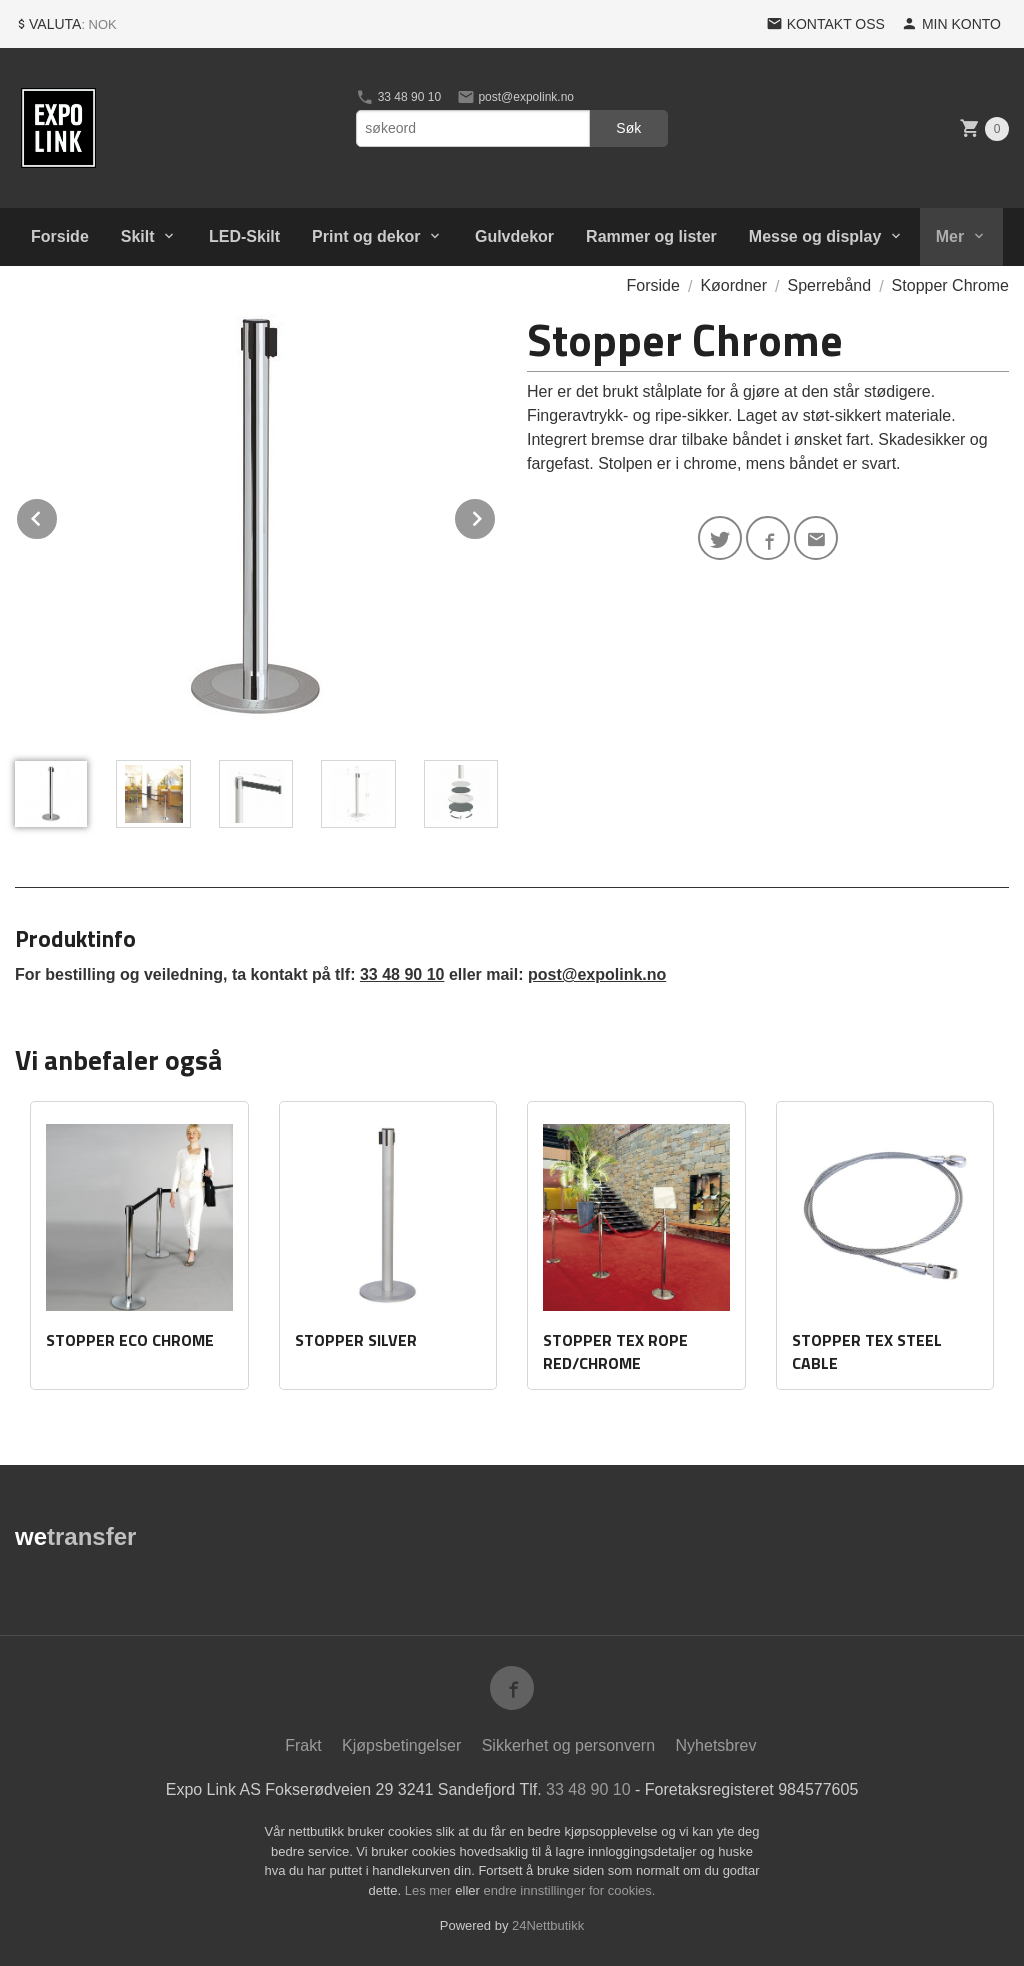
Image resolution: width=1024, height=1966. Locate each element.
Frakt (303, 1745)
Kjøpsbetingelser (401, 1745)
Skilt (138, 236)
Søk (628, 128)
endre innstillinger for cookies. (569, 1890)
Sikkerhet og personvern (568, 1745)
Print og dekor (366, 236)
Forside (60, 236)
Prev (58, 515)
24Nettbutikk (548, 1925)
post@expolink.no (515, 97)
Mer (950, 236)
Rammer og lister (651, 236)
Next (496, 515)
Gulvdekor (514, 236)
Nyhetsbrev (716, 1745)
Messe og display (815, 236)
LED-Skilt (244, 236)
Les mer (430, 1890)
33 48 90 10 (398, 97)
